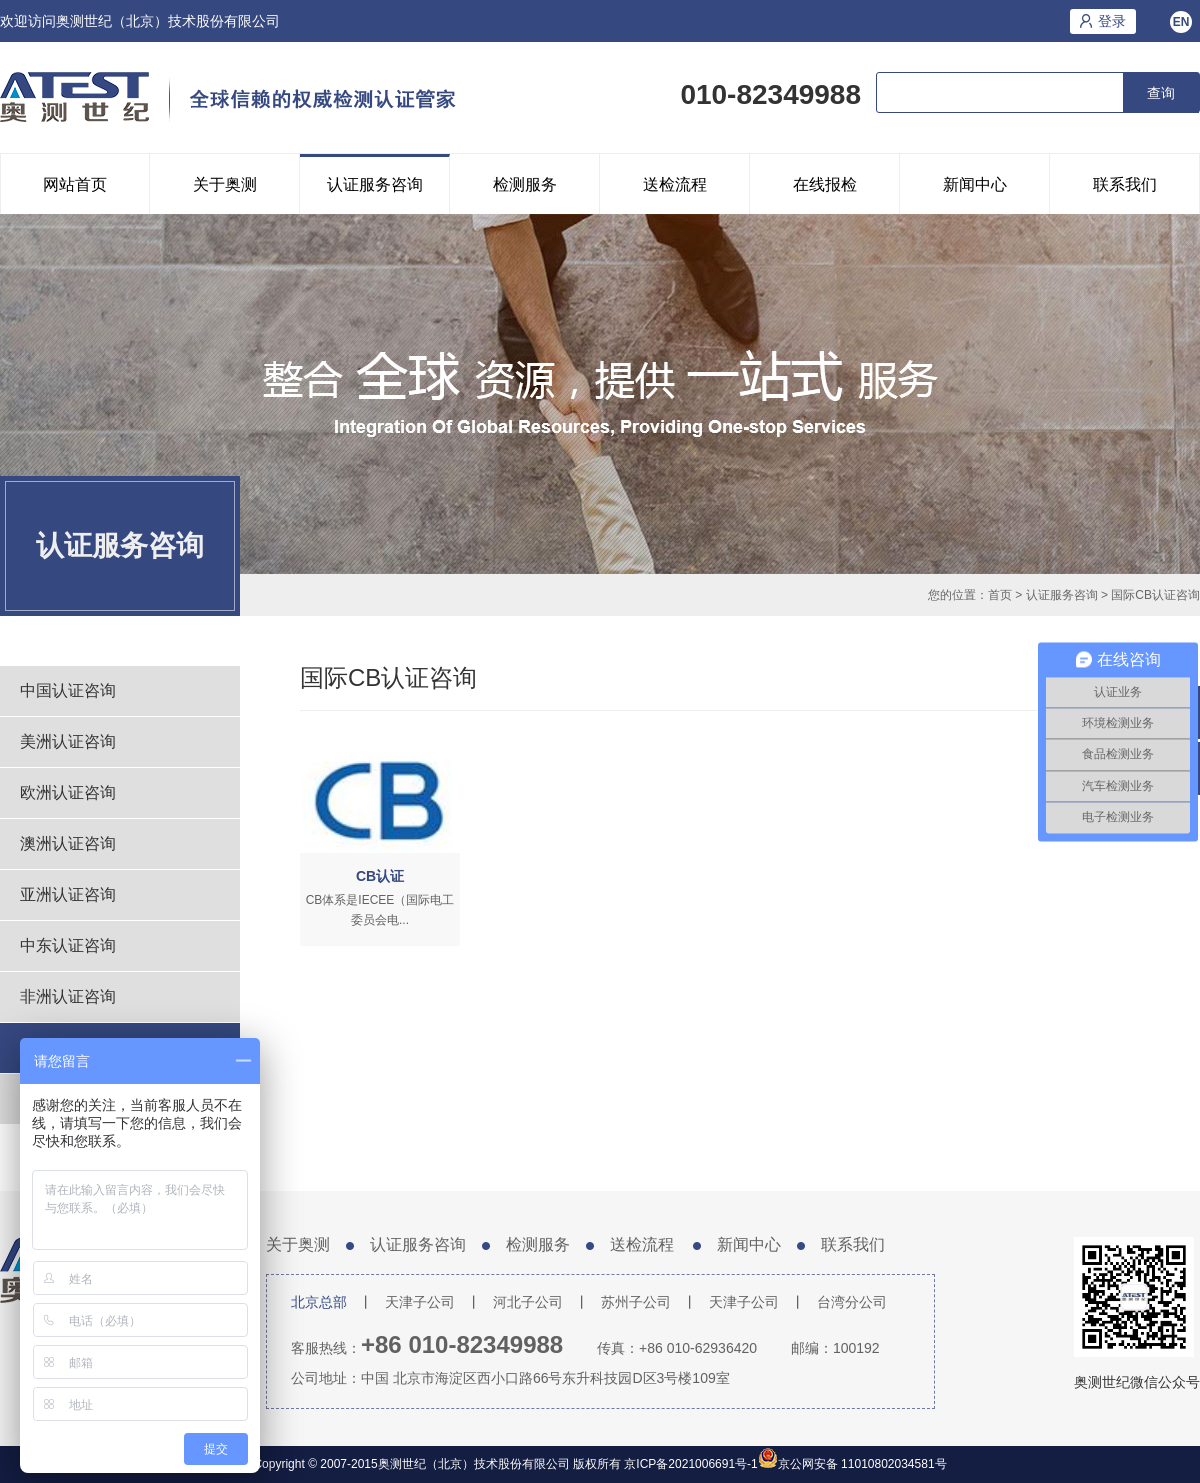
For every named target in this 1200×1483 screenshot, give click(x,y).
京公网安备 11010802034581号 (862, 1464)
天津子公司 (420, 1302)
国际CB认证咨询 (1155, 595)
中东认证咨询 (68, 945)
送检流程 (675, 184)
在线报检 (825, 184)
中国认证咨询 (68, 690)
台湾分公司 (852, 1302)
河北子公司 (528, 1302)
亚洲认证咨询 (68, 894)
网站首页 (75, 184)
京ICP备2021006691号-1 (689, 1464)
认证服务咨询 (375, 184)
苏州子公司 (636, 1302)
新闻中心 (975, 184)
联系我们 (1125, 184)
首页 (1000, 595)
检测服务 (525, 184)
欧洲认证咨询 (68, 792)
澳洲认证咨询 (68, 843)
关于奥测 (225, 184)
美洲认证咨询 (68, 741)
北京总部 (319, 1302)
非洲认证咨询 (68, 996)
